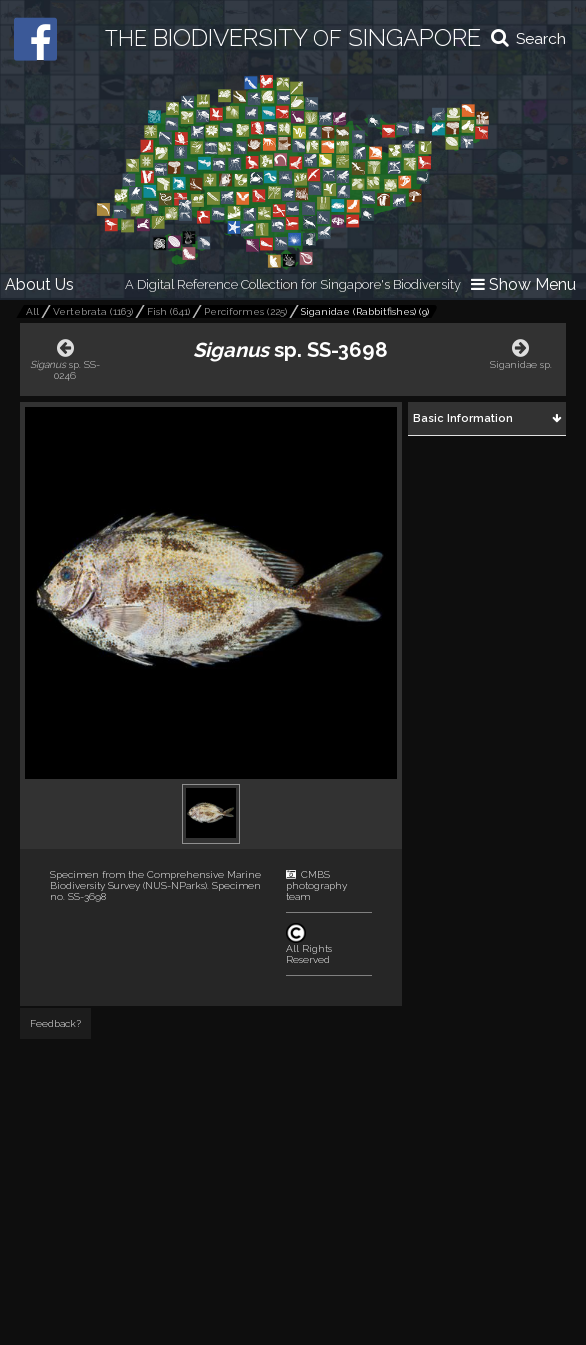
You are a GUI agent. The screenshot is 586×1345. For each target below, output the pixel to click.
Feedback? (55, 1023)
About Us (39, 284)
